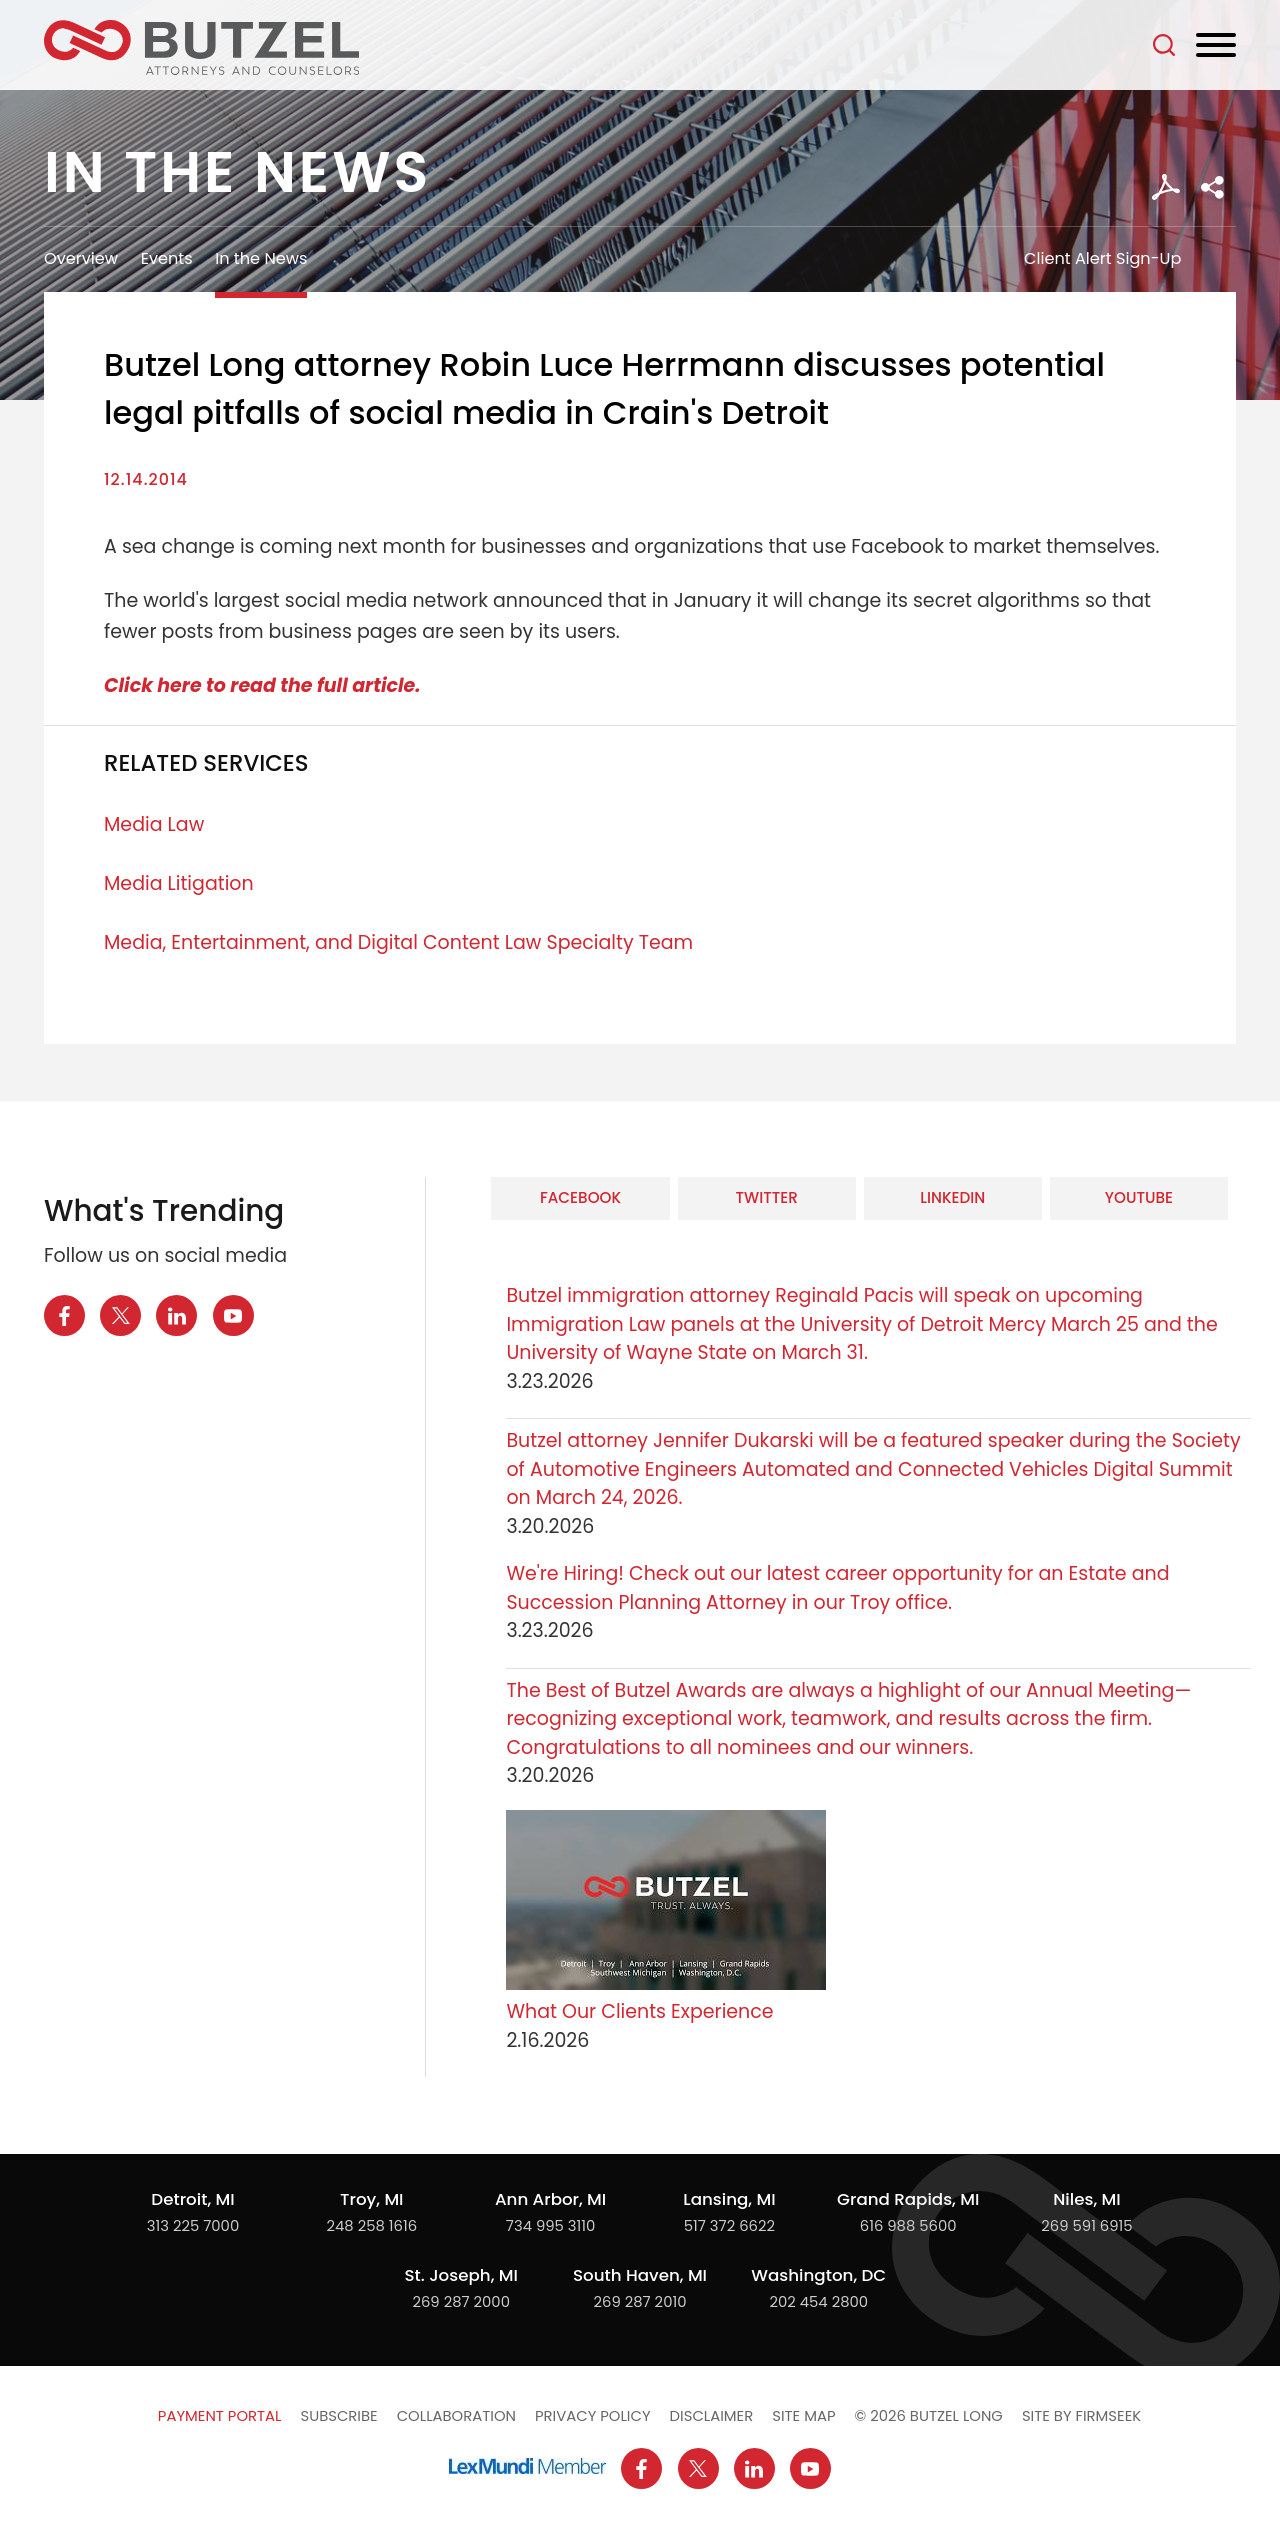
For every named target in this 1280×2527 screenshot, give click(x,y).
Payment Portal (220, 2415)
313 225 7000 (193, 2225)
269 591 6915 (1086, 2225)
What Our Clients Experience (639, 2011)
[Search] (1164, 45)
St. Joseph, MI (461, 2275)
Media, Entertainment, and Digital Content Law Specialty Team (398, 942)
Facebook (580, 1197)
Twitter (766, 1197)
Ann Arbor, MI (550, 2199)
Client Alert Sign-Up (1102, 258)
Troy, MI (371, 2199)
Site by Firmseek (1081, 2415)
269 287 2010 (640, 2301)
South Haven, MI (640, 2275)
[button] (1212, 187)
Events (167, 258)
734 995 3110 (551, 2225)
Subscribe (338, 2415)
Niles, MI (1086, 2199)
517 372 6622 (729, 2225)
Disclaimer (712, 2415)
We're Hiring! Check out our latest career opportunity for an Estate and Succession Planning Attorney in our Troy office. (837, 1588)
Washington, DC (818, 2275)
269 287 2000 (461, 2301)
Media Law (154, 824)
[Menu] (1216, 46)
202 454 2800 (818, 2301)
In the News (261, 258)
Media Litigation (179, 883)
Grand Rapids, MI (908, 2199)
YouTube (1139, 1197)
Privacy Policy (593, 2415)
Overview (81, 258)
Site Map (803, 2415)
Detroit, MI (192, 2199)
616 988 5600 (908, 2225)
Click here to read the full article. (262, 685)
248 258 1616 (372, 2225)
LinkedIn (952, 1197)
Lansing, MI (729, 2199)
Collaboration (456, 2415)
